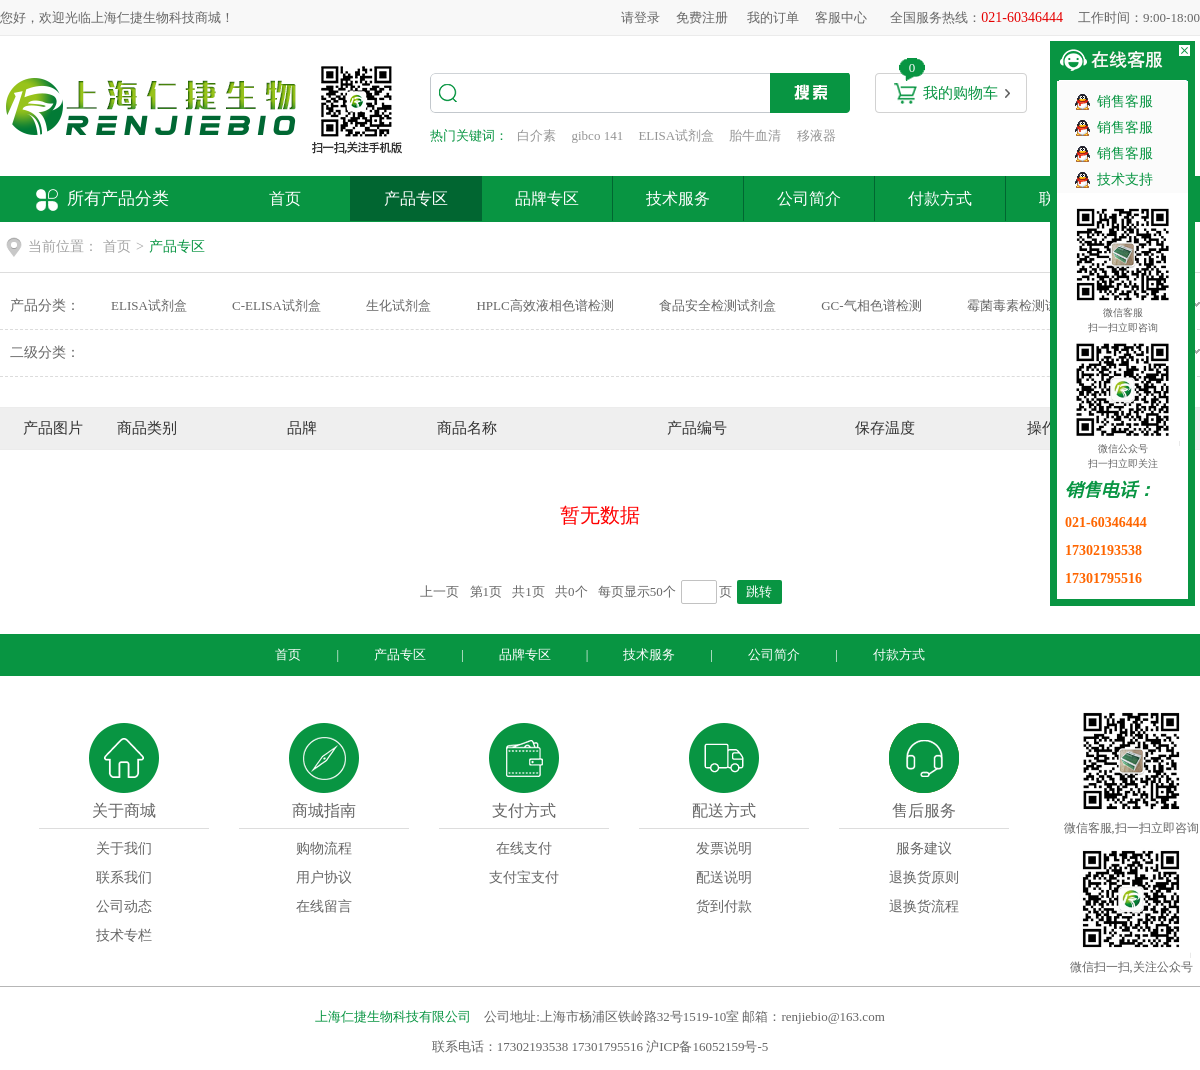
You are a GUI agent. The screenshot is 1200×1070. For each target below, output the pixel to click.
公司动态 (124, 906)
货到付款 (724, 906)
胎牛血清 (755, 135)
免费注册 (702, 17)
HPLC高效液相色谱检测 (544, 305)
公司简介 (809, 198)
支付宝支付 (524, 877)
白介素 (536, 135)
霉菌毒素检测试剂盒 (1025, 305)
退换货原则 (924, 877)
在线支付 (524, 848)
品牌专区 (547, 198)
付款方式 (940, 198)
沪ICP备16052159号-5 (707, 1046)
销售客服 (1125, 101)
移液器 (816, 135)
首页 (285, 198)
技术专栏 (124, 935)
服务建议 (924, 848)
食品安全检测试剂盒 (717, 305)
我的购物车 (960, 93)
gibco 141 (598, 135)
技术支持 (1125, 179)
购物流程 (324, 848)
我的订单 (773, 17)
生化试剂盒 (398, 305)
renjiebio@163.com (832, 1016)
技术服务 (678, 198)
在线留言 (324, 906)
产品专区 (416, 198)
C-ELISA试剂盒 (276, 305)
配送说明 (724, 877)
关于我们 (124, 848)
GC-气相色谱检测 (871, 305)
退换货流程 (924, 906)
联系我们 (124, 877)
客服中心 (841, 17)
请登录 (640, 17)
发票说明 (724, 848)
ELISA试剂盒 (676, 135)
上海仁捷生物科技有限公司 (393, 1016)
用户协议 (324, 877)
